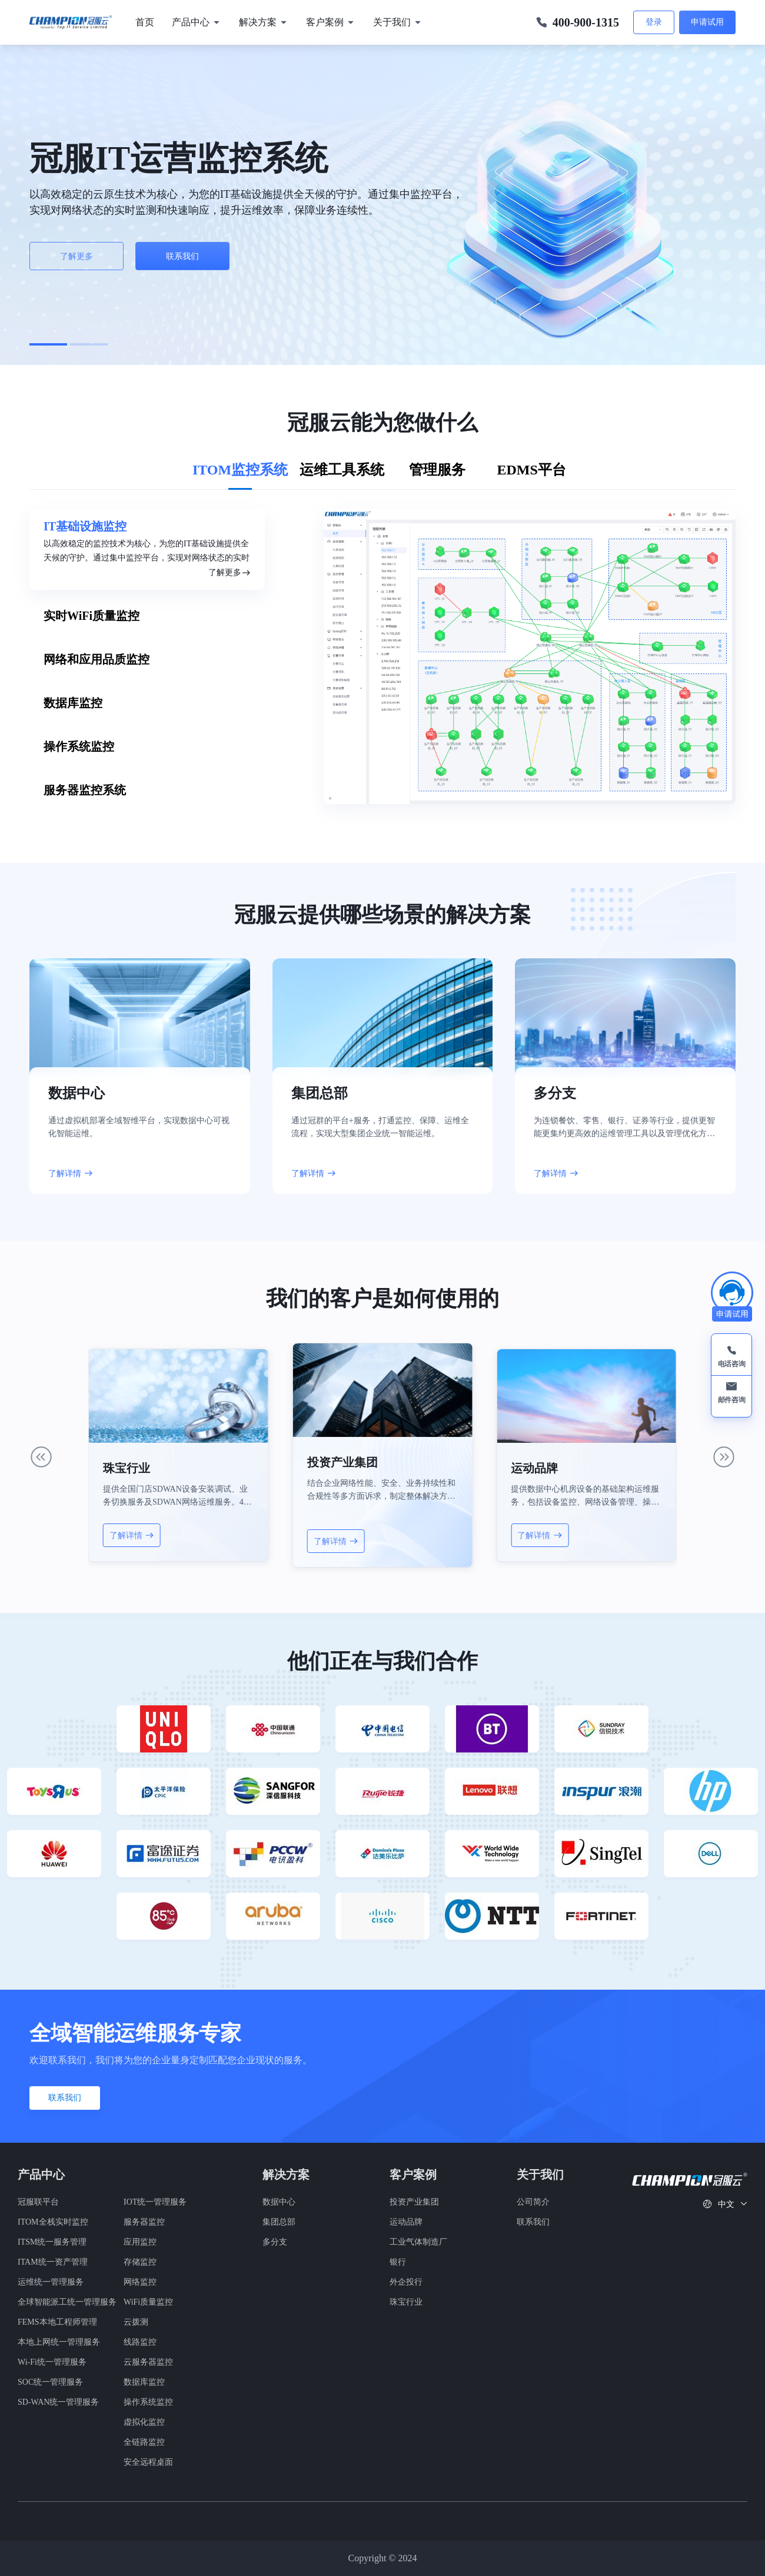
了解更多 (76, 256)
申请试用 (707, 22)
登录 (654, 22)
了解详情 (70, 1173)
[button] (48, 344)
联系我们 (182, 256)
